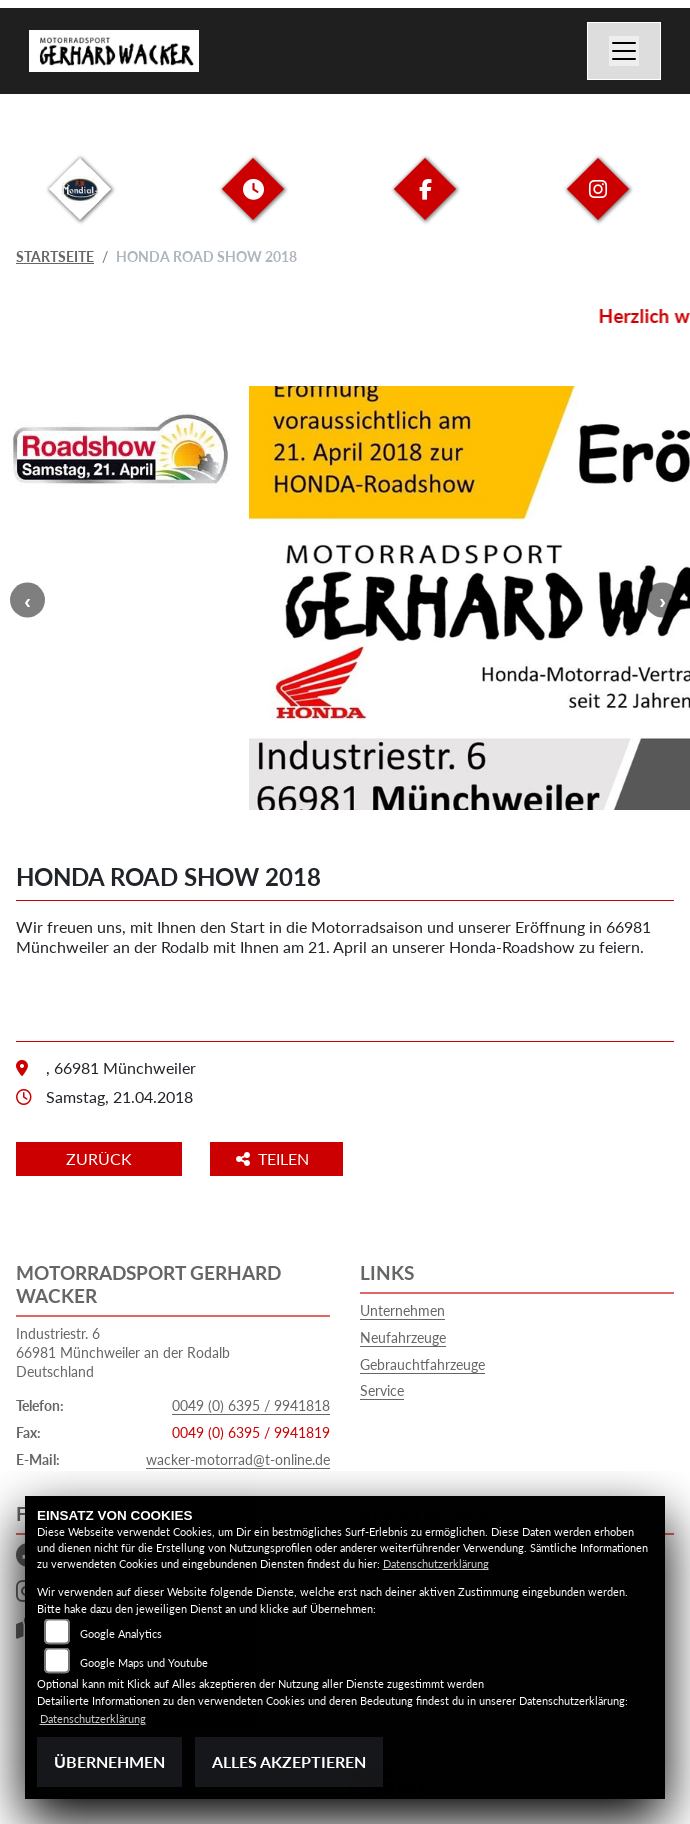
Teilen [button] (274, 1158)
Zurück (99, 1158)
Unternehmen (402, 1310)
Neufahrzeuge (403, 1337)
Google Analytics (121, 1633)
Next (662, 600)
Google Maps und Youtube (144, 1662)
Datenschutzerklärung (436, 1563)
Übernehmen (109, 1761)
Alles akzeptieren (289, 1761)
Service (382, 1390)
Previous (27, 600)
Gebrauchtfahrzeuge (422, 1364)
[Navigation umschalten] (624, 51)
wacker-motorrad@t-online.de (238, 1459)
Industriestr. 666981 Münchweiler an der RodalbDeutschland (123, 1352)
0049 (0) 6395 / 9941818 (251, 1405)
